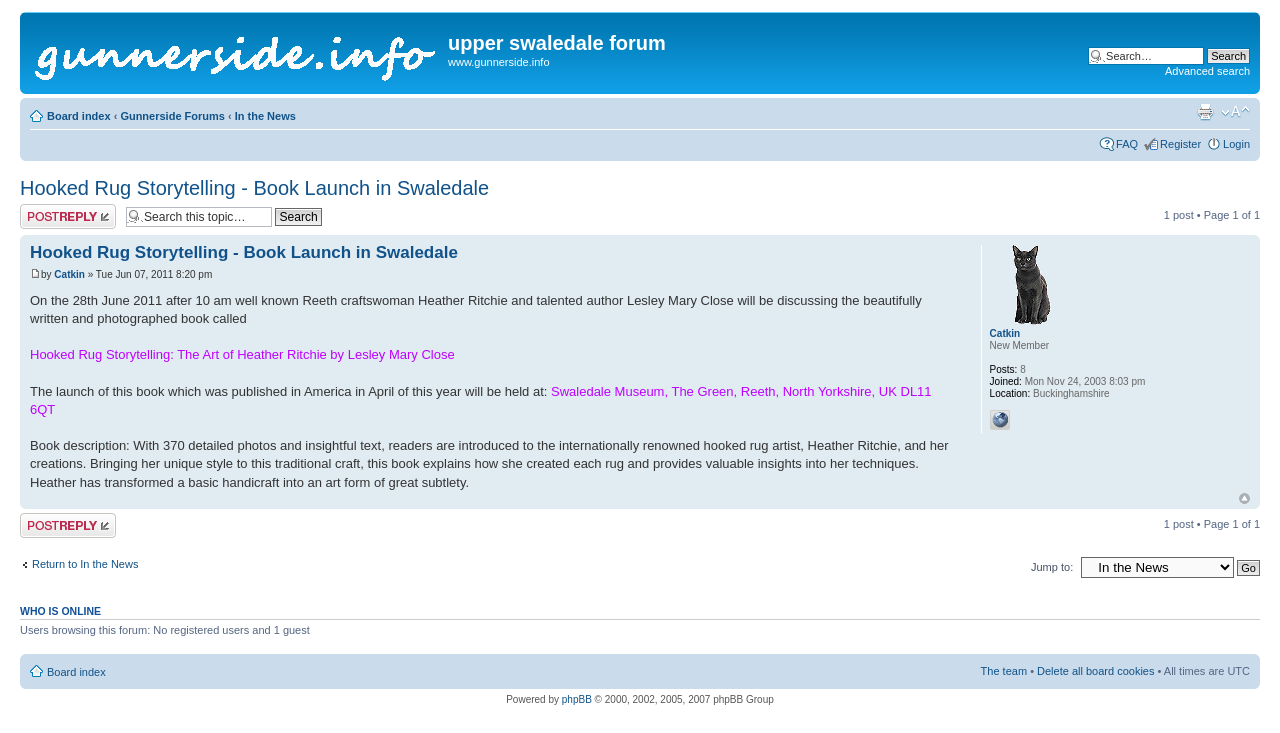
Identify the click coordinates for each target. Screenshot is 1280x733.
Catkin (69, 274)
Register (1180, 144)
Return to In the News (85, 564)
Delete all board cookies (1095, 671)
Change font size (1235, 112)
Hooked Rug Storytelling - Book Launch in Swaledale (254, 188)
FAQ (1127, 144)
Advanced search (1207, 71)
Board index (79, 116)
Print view (1205, 112)
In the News (265, 116)
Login (1236, 144)
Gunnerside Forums (172, 116)
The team (1004, 671)
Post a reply (68, 216)
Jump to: (1052, 567)
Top (1244, 498)
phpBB (577, 699)
